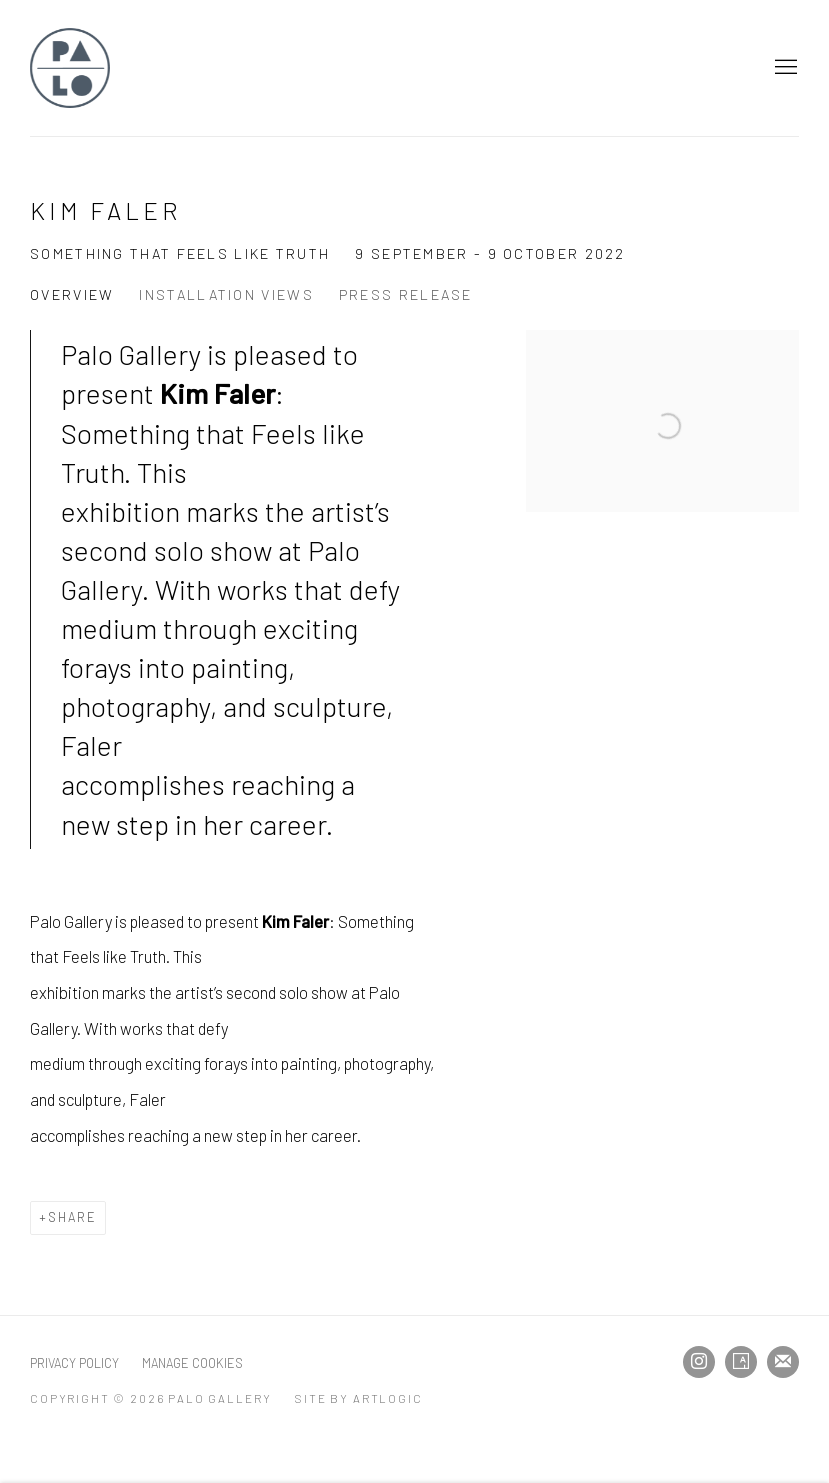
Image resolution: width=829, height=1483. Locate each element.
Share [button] (72, 1217)
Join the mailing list (783, 1362)
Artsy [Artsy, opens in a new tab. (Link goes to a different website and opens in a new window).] (741, 1362)
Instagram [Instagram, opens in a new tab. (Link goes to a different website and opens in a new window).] (699, 1362)
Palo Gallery (70, 68)
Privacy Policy (74, 1363)
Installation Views (226, 294)
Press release (406, 294)
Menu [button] (784, 68)
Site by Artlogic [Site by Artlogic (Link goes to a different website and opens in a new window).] (358, 1398)
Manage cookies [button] (192, 1363)
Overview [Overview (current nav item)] (72, 294)
